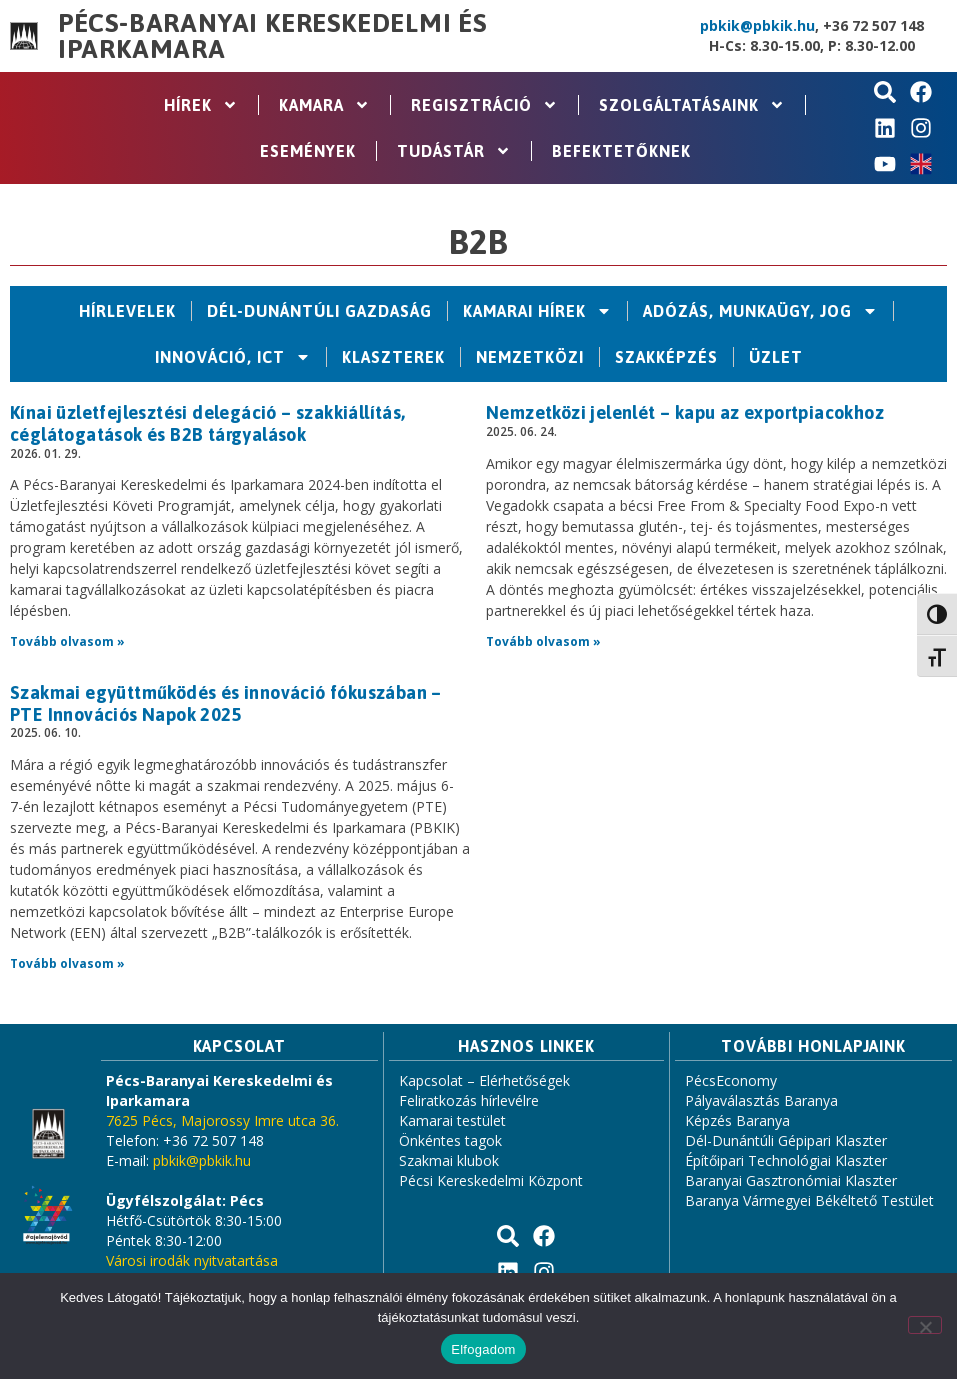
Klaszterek (393, 357)
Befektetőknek (621, 151)
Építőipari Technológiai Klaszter (786, 1160)
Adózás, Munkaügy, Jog (760, 311)
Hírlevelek (127, 311)
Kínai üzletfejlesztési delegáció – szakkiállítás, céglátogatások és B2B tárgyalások (208, 423)
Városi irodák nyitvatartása (192, 1260)
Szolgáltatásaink (692, 105)
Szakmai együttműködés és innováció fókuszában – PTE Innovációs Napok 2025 (226, 703)
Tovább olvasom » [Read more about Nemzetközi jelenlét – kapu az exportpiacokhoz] (543, 641)
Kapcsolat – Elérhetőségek (484, 1080)
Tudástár (454, 151)
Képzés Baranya (737, 1120)
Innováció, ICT (233, 357)
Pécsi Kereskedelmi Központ (491, 1180)
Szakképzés (666, 357)
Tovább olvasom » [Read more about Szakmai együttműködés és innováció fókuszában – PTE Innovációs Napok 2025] (67, 963)
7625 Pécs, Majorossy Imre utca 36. (222, 1120)
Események (308, 151)
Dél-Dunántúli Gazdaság (319, 311)
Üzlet (776, 357)
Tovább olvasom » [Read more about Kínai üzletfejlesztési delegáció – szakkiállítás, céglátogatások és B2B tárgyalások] (67, 641)
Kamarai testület (452, 1120)
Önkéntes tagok (450, 1140)
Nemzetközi (530, 357)
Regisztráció (484, 105)
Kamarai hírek (537, 311)
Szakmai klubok (449, 1160)
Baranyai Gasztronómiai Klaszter (791, 1180)
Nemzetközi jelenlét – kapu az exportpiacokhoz (685, 412)
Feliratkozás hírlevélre (469, 1100)
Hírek (201, 105)
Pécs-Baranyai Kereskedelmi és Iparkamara (272, 36)
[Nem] (925, 1325)
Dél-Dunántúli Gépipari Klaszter (786, 1140)
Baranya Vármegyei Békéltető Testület (809, 1200)
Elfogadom (483, 1349)
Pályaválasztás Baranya (761, 1100)
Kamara (324, 105)
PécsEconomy (731, 1080)
